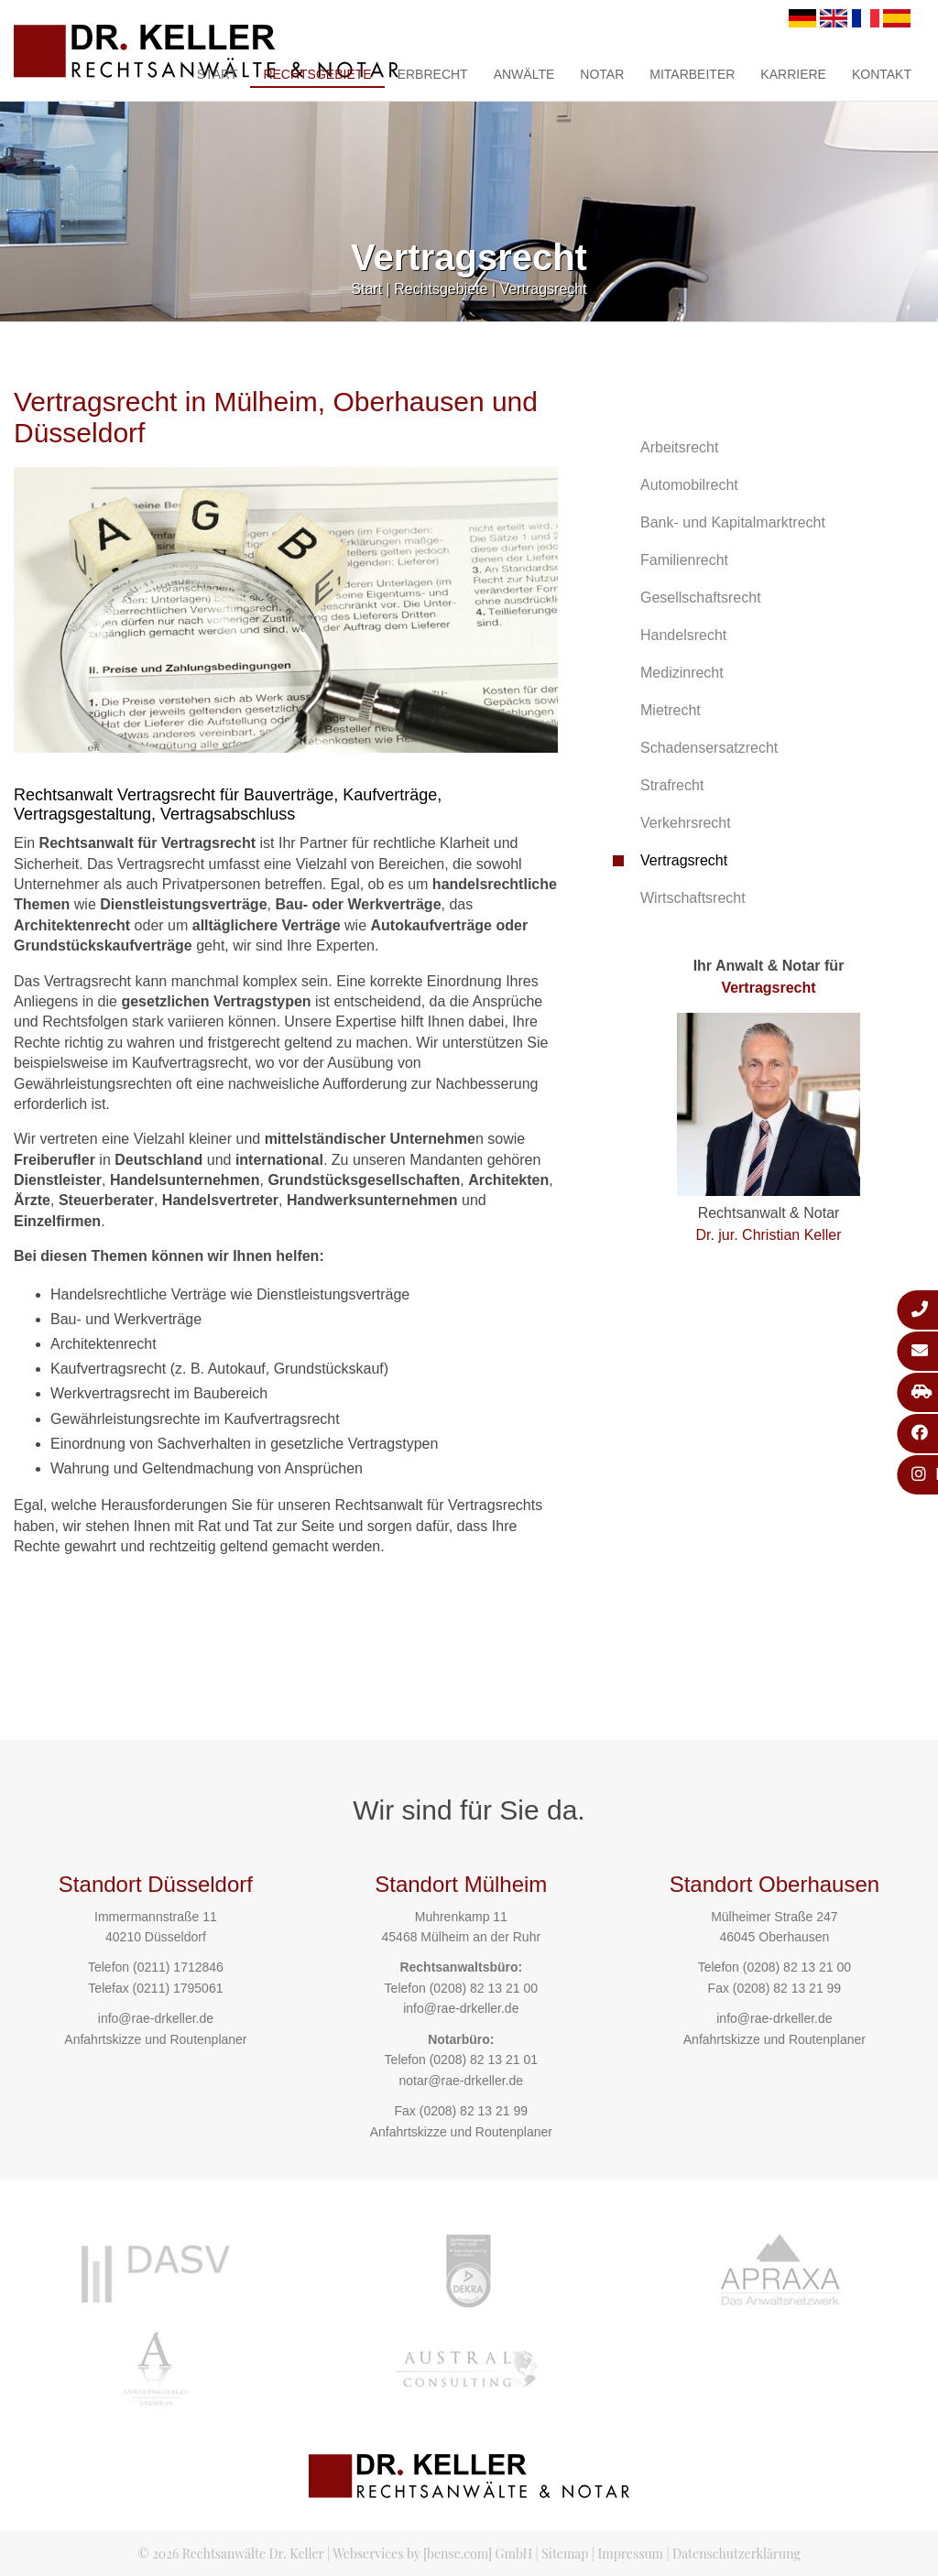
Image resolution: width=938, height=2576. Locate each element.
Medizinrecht (682, 672)
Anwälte (524, 74)
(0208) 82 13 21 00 (484, 1988)
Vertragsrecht (543, 289)
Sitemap (564, 2553)
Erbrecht (433, 74)
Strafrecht (672, 785)
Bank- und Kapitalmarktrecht (732, 522)
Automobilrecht (689, 485)
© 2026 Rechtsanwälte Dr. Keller (230, 2553)
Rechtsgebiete (317, 74)
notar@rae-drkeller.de (460, 2080)
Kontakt (881, 74)
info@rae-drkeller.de (155, 2018)
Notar (602, 74)
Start (217, 74)
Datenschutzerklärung (736, 2553)
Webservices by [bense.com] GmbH (432, 2553)
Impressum (630, 2553)
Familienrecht (684, 560)
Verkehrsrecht (685, 823)
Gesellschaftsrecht (700, 597)
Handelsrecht (683, 635)
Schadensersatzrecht (709, 747)
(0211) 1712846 (178, 1967)
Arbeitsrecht (679, 447)
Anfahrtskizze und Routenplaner (155, 2039)
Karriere (793, 74)
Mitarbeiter (692, 74)
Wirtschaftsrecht (693, 898)
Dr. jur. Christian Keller (768, 1235)
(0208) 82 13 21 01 (484, 2059)
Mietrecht (670, 710)
